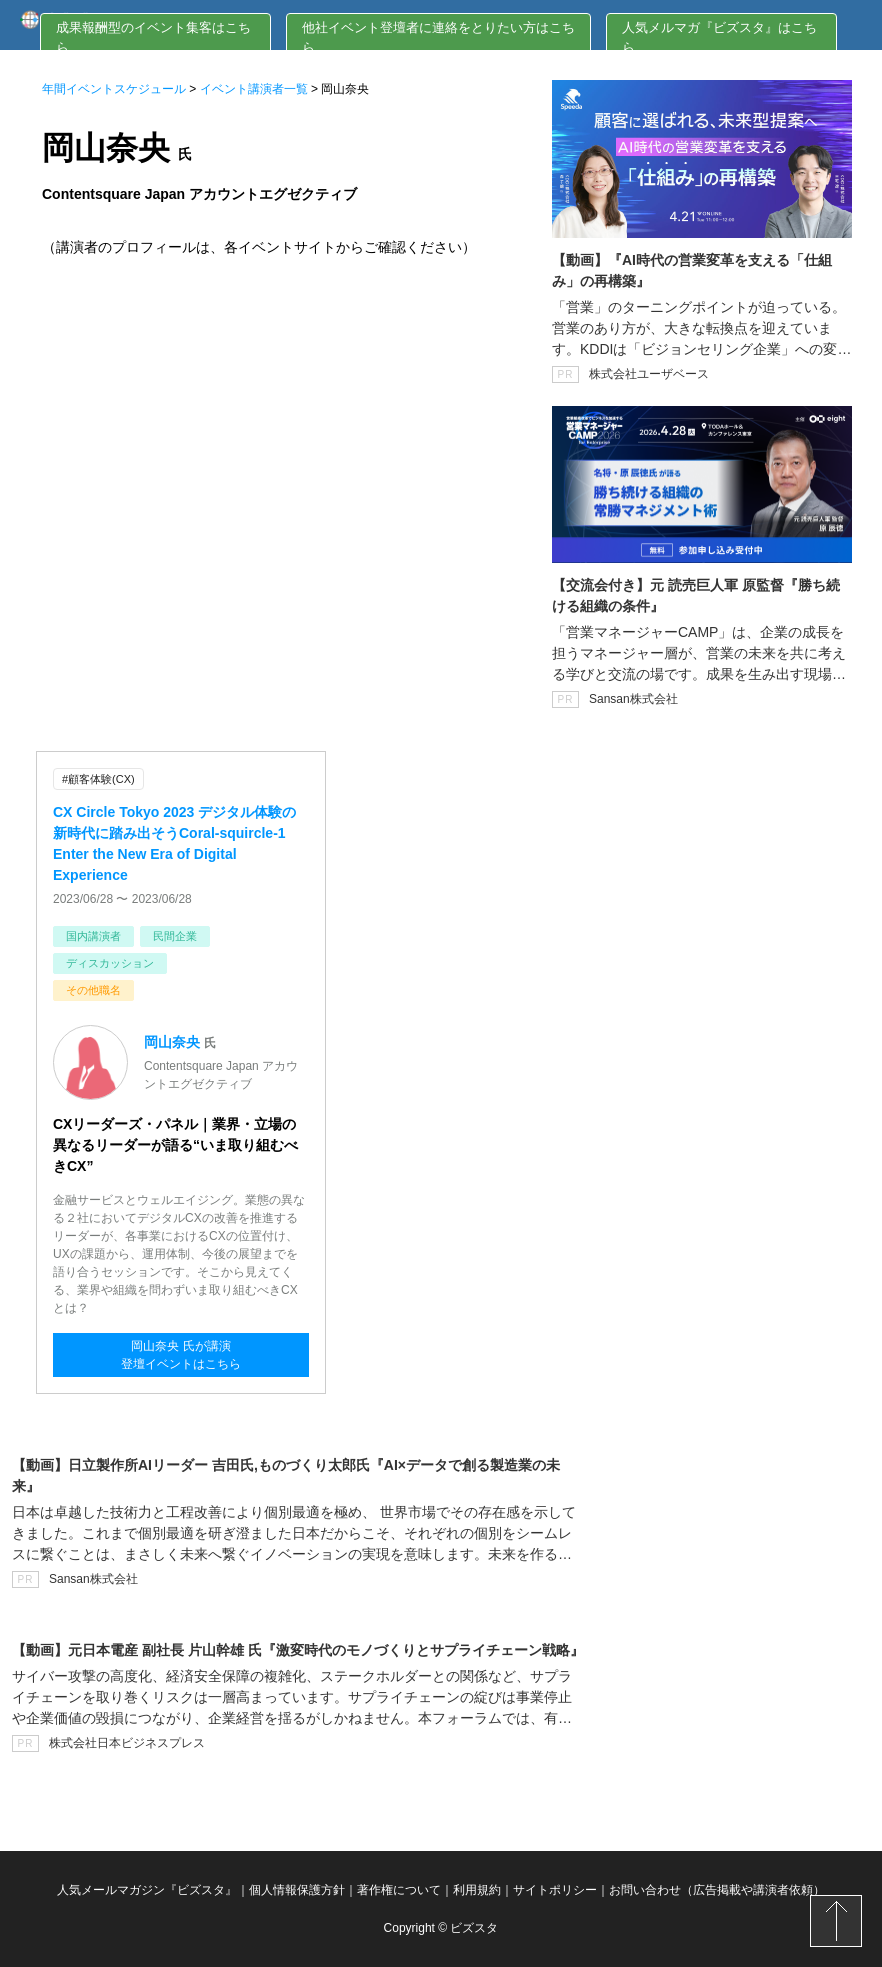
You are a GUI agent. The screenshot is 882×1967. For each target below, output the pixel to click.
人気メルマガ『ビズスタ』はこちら (719, 37)
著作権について (399, 1890)
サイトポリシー (555, 1890)
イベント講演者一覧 (254, 89)
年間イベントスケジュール (114, 89)
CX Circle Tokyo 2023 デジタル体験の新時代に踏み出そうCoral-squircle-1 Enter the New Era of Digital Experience (174, 843)
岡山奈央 (172, 1042)
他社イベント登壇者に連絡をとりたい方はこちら (438, 37)
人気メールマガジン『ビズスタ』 (147, 1890)
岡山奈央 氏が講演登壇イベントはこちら (181, 1355)
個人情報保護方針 (297, 1890)
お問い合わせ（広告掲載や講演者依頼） (717, 1890)
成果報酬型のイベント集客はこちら (153, 37)
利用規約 (477, 1890)
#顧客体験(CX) (98, 779)
